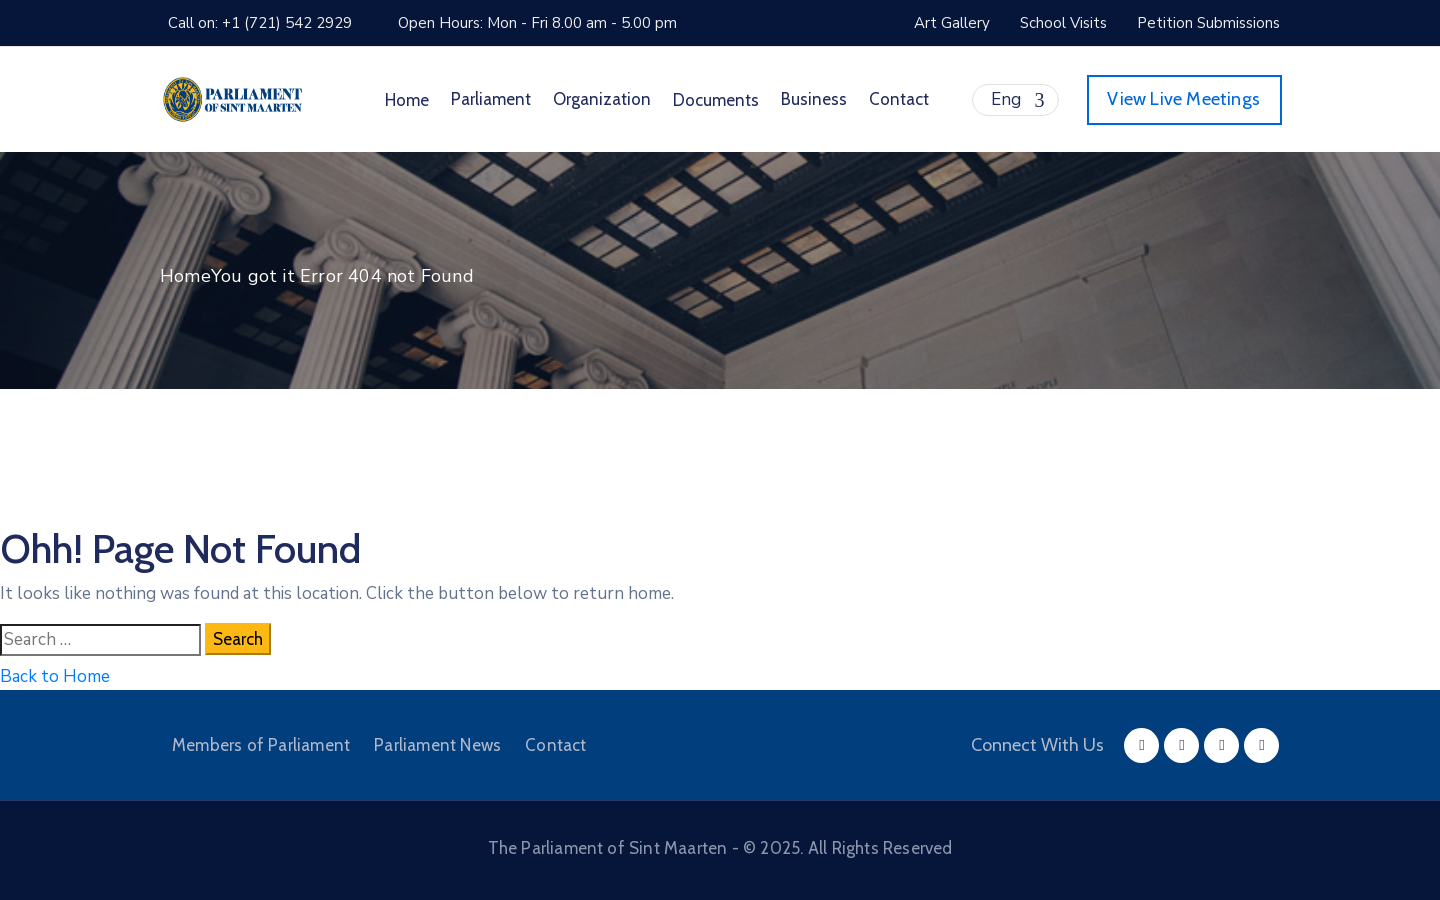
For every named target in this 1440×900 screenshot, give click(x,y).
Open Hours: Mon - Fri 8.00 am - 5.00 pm (537, 23)
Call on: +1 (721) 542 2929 (260, 23)
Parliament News (437, 745)
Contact (899, 99)
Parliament (491, 99)
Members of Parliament (261, 745)
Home (407, 100)
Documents (716, 100)
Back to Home (55, 676)
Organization (602, 99)
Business (814, 99)
